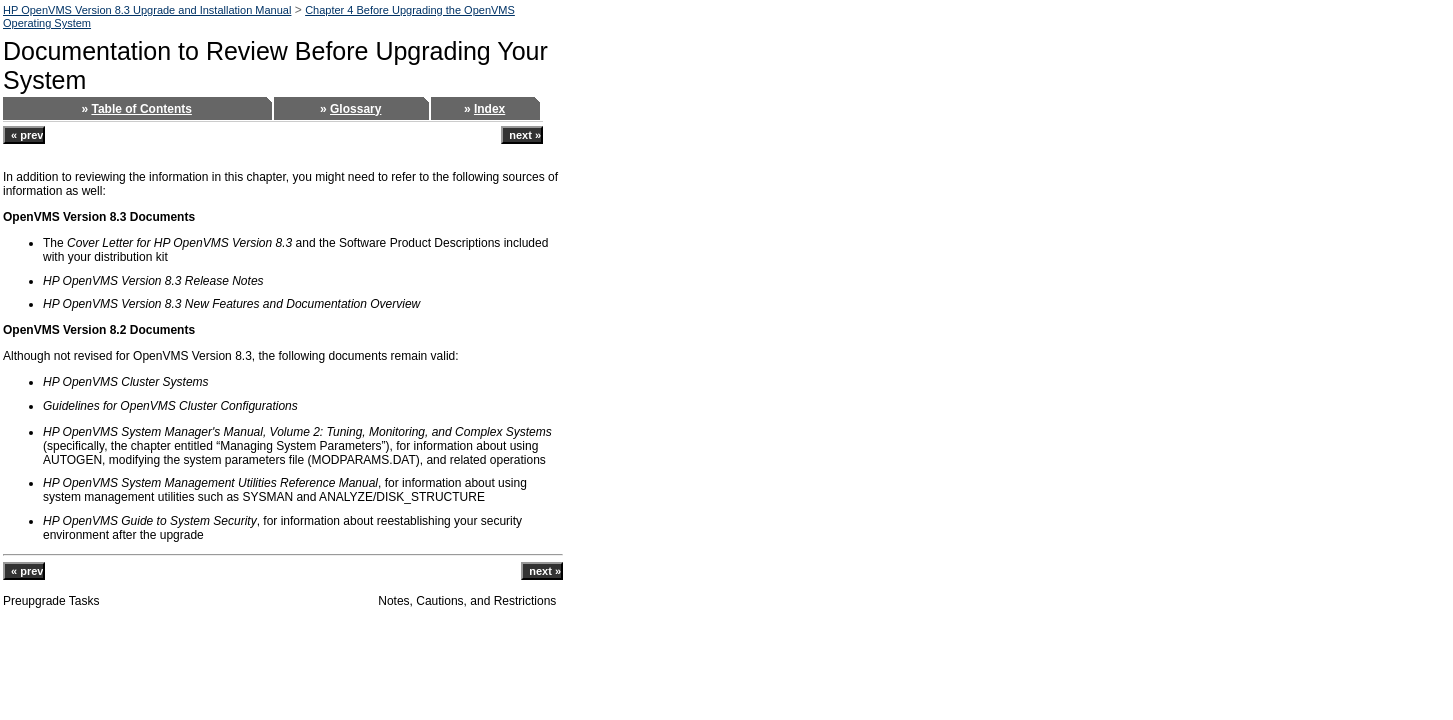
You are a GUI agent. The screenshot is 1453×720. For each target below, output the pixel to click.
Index (489, 109)
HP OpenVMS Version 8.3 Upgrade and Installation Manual (147, 10)
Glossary (355, 109)
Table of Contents (141, 109)
